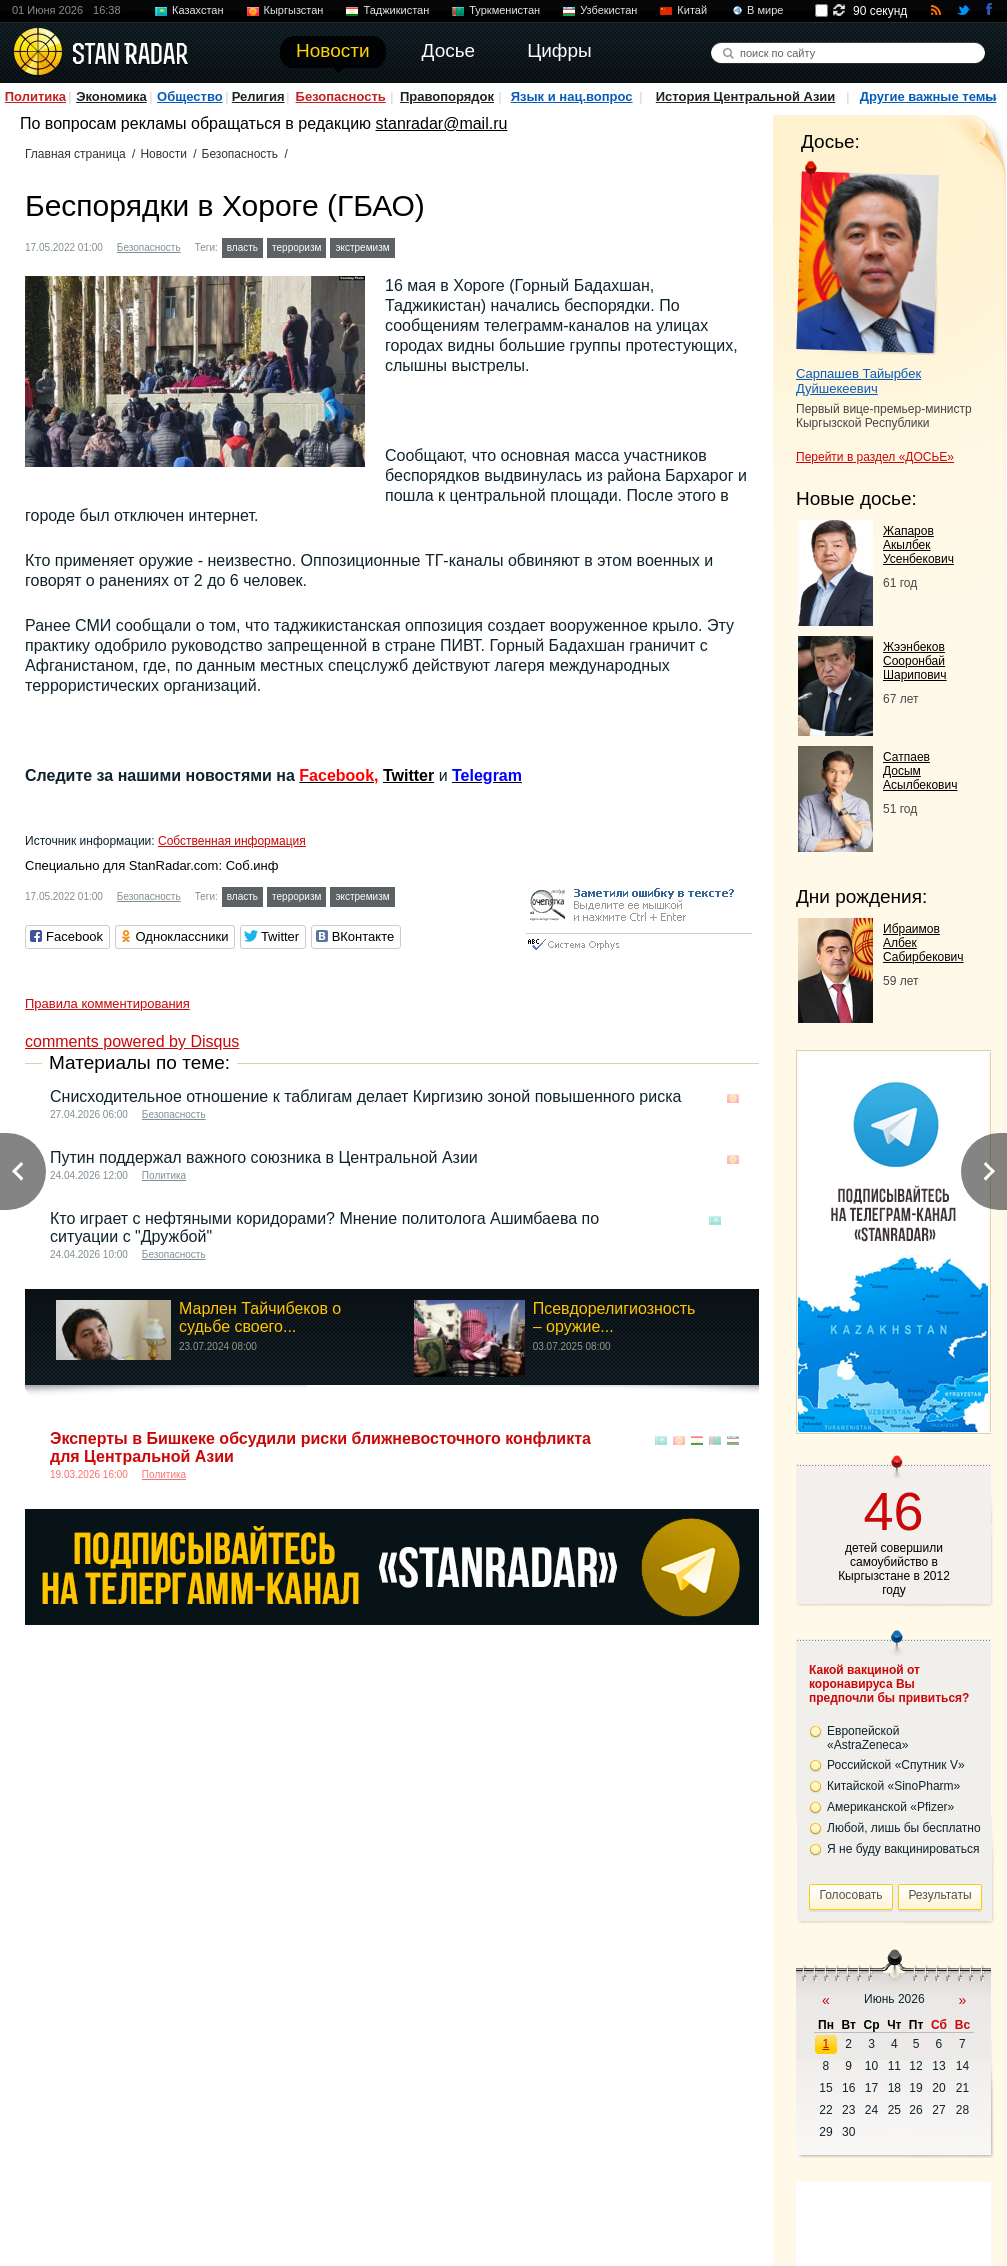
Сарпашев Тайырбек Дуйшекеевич (858, 381)
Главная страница (75, 154)
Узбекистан (608, 10)
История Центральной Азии (746, 96)
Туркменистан (504, 10)
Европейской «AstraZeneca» (867, 1738)
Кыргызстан (294, 10)
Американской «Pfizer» (890, 1807)
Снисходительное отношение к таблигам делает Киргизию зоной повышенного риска (365, 1096)
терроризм (296, 247)
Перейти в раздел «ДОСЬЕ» (875, 457)
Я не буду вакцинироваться (903, 1849)
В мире (765, 10)
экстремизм (362, 247)
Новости (163, 154)
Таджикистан (396, 10)
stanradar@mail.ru (442, 123)
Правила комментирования (107, 1003)
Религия (258, 96)
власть (242, 247)
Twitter (408, 775)
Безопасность (341, 96)
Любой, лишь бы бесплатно (904, 1828)
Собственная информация (232, 841)
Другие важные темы (928, 96)
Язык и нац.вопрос (572, 96)
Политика (35, 96)
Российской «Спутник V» (896, 1765)
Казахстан (198, 10)
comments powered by (132, 1041)
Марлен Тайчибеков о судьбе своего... (260, 1317)
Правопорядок (447, 96)
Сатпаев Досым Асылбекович (920, 771)
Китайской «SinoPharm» (893, 1786)
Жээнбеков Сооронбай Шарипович (915, 661)
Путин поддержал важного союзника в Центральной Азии (264, 1157)
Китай (692, 10)
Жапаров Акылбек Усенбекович (918, 545)
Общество (190, 96)
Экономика (111, 96)
